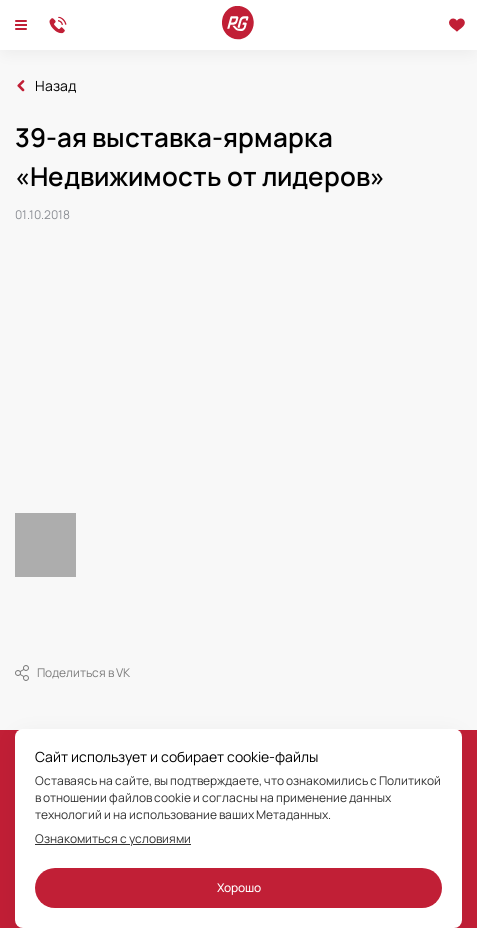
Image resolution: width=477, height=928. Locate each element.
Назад (55, 86)
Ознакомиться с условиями (113, 839)
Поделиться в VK (72, 673)
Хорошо (239, 887)
